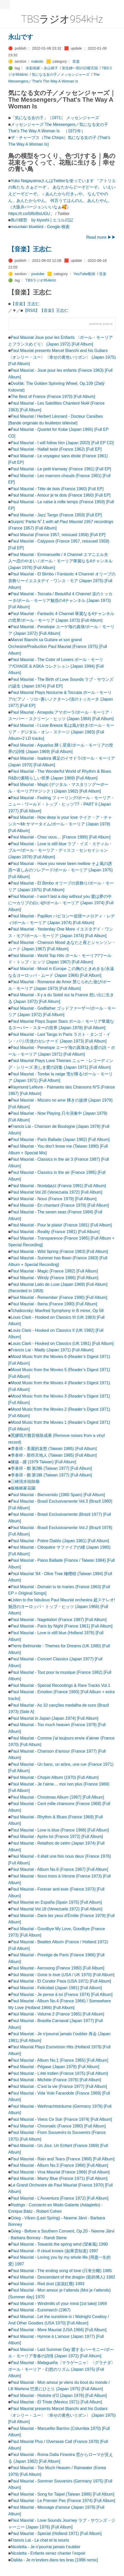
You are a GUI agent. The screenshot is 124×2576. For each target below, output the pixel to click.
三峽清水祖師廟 (25, 1481)
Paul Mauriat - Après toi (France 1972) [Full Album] (57, 1836)
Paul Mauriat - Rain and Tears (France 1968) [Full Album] (63, 2159)
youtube (37, 274)
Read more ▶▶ (101, 237)
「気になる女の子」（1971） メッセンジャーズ (55, 118)
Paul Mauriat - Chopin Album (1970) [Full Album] (55, 1777)
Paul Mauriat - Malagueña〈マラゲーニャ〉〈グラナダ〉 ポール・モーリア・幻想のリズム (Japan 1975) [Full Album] (61, 2369)
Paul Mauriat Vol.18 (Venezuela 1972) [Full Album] (56, 1909)
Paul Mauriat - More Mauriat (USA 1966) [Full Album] (59, 2330)
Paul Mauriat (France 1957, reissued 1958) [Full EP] (58, 535)
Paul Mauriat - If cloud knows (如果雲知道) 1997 (54, 2251)
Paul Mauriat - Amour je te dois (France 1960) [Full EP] (61, 495)
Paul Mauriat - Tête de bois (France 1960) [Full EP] (57, 489)
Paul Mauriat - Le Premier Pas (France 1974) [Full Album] (63, 2500)
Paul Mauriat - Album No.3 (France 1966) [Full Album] (59, 2165)
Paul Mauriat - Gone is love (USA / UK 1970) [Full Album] (63, 1975)
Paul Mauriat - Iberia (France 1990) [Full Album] (54, 1304)
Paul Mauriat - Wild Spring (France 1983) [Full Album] (59, 1251)
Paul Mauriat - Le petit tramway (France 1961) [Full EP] (61, 469)
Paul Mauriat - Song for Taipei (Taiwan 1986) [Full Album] (62, 2494)
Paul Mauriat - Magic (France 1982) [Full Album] (54, 1271)
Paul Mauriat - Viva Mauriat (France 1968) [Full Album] (60, 2172)
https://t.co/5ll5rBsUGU (29, 213)
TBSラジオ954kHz (40, 280)
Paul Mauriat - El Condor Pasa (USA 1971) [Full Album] (61, 1981)
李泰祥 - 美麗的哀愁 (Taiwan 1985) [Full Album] (54, 1448)
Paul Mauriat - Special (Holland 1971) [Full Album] (56, 2533)
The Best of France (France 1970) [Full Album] (53, 396)
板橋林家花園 (23, 1488)
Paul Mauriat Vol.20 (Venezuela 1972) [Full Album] (56, 1192)
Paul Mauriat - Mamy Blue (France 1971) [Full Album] (59, 2178)
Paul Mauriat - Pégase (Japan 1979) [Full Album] (55, 2066)
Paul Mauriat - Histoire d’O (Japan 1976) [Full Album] (59, 2395)
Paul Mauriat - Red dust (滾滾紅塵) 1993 (47, 2284)
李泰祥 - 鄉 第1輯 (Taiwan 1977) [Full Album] (51, 1475)
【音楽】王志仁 (29, 249)
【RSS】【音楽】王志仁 (46, 310)
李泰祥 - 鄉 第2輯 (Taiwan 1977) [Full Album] (51, 1468)
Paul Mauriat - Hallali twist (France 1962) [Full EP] (56, 449)
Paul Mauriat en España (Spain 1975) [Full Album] (56, 1902)
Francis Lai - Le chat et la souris (40, 2540)
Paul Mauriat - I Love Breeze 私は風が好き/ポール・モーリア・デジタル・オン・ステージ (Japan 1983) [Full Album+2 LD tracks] (61, 732)
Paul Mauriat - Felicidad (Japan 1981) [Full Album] (56, 1988)
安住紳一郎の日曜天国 (80, 68)
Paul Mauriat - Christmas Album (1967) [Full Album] (57, 1797)
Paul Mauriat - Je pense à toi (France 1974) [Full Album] (62, 1994)
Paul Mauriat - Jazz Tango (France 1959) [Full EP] (56, 515)
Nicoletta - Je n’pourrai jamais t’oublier (45, 2547)
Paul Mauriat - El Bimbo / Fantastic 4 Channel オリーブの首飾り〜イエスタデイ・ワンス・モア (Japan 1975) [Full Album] (62, 580)
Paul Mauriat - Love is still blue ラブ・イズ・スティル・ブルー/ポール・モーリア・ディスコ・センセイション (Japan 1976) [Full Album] (60, 850)
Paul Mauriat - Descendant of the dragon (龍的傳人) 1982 (63, 2277)
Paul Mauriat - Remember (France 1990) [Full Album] (59, 1297)
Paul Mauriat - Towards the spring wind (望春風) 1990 (59, 2244)
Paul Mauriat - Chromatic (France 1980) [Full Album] (58, 2126)
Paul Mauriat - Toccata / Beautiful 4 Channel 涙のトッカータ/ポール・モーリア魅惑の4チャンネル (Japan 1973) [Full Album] (60, 600)
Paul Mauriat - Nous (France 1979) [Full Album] (54, 1199)
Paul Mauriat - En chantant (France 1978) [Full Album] (60, 1205)
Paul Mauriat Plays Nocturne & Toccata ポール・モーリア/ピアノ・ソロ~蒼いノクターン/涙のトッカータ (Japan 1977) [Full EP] (60, 699)
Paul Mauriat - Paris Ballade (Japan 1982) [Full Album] (60, 1139)
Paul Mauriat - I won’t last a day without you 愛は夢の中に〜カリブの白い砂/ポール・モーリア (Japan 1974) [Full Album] (60, 903)
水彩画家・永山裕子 (42, 68)
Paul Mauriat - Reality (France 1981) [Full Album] (55, 1232)
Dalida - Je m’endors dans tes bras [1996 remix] (54, 2560)
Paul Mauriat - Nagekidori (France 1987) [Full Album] (59, 1619)
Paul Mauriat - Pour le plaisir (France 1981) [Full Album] (61, 1225)
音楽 (76, 61)
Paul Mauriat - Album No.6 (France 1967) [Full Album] (59, 1869)
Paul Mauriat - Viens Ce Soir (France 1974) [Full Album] (61, 2119)
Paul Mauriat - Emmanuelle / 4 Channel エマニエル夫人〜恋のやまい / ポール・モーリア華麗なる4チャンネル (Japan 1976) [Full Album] (60, 561)
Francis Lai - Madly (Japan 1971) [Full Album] (52, 1350)
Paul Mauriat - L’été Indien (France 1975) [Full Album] (59, 2073)
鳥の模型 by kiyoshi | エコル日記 (42, 220)
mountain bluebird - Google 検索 (40, 227)
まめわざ (108, 323)
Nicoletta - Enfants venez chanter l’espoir (48, 2553)
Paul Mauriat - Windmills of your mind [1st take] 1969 (59, 2303)
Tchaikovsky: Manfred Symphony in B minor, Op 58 (57, 1310)
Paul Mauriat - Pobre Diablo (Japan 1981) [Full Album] (60, 1541)
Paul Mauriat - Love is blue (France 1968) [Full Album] (60, 1830)
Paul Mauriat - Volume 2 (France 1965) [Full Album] (57, 2014)
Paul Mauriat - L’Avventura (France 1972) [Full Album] (59, 2198)
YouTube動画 (84, 274)
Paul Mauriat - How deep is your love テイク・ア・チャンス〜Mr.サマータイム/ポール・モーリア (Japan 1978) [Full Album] (60, 824)
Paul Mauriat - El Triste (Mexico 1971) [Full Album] (56, 2402)
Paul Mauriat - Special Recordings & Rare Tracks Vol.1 (60, 1685)
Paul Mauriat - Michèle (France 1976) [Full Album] (56, 2080)
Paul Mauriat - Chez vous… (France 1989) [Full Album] (61, 837)
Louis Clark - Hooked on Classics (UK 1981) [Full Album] (62, 1343)
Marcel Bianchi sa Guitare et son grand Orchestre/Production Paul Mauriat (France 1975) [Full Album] (57, 646)
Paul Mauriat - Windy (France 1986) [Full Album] (54, 1278)
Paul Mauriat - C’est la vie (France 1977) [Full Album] (59, 2086)
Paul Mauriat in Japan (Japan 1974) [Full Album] (55, 1718)
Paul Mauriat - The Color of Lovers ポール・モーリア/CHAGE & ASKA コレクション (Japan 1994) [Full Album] (56, 666)
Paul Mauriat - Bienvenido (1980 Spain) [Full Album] (58, 1495)
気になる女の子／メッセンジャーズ (60, 74)
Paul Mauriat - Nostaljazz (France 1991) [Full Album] (58, 1186)
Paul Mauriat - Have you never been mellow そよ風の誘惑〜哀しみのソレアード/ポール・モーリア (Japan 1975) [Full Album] (60, 870)
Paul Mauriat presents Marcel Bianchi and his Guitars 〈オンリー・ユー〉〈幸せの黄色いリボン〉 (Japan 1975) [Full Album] (62, 357)
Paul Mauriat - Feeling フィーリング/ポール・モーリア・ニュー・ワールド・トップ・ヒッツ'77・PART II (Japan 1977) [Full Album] (61, 804)
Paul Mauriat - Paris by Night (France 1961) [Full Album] (62, 1626)
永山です (20, 36)
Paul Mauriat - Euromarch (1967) (41, 2310)
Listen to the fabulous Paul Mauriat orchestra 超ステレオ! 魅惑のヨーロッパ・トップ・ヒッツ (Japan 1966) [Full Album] (61, 1606)
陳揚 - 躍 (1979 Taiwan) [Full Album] (43, 1462)
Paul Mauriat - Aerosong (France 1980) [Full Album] (57, 1968)
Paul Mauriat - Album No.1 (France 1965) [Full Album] (59, 2060)
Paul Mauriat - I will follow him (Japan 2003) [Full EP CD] (62, 443)
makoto (37, 61)
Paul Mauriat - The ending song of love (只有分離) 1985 (61, 2270)
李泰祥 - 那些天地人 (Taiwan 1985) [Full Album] (54, 1455)
